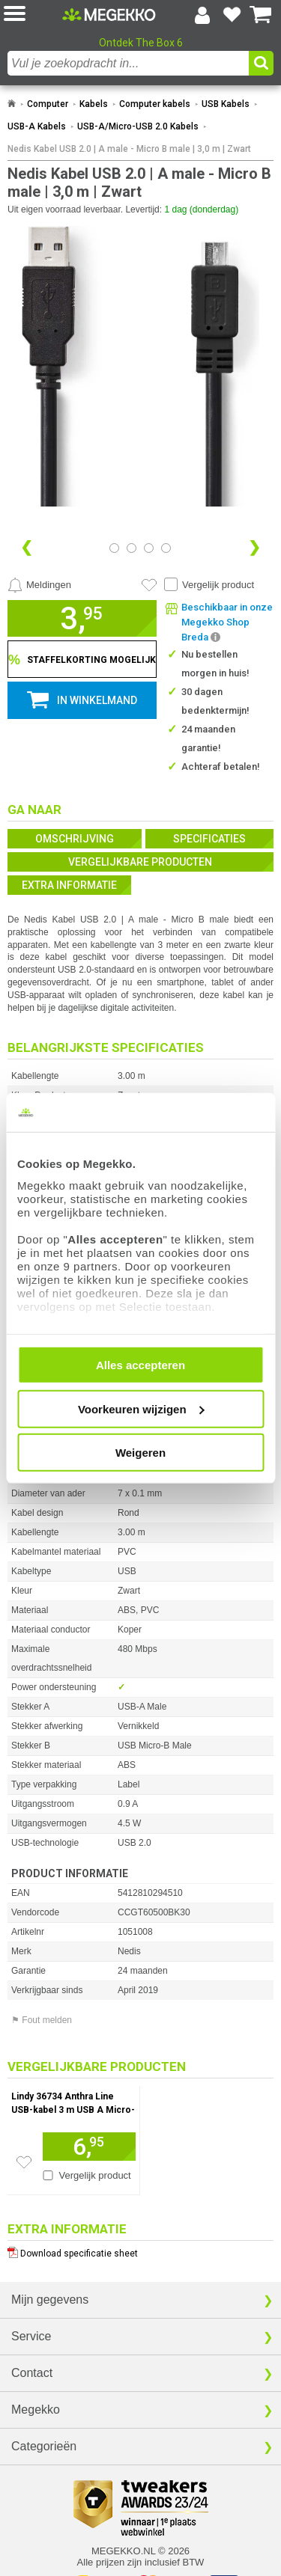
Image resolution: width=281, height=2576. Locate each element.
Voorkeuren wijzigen (141, 1408)
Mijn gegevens (49, 2299)
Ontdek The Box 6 (141, 43)
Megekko (35, 2409)
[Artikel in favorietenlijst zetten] (149, 585)
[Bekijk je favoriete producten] (231, 15)
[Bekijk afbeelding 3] (166, 548)
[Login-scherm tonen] (202, 15)
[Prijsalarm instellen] (39, 585)
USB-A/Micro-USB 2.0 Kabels (138, 126)
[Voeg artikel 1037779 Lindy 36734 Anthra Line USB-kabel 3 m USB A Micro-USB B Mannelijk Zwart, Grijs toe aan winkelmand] (89, 2146)
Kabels (93, 104)
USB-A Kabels (36, 126)
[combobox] (128, 63)
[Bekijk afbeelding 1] (131, 548)
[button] (33, 14)
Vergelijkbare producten (140, 862)
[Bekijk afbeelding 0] (114, 548)
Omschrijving (74, 839)
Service (31, 2336)
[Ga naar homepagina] (109, 14)
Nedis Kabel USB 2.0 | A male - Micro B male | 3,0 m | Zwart (129, 149)
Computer (47, 104)
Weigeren (140, 1452)
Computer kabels (154, 104)
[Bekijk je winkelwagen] (261, 15)
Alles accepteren (140, 1365)
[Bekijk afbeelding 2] (149, 548)
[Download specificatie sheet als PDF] (140, 2250)
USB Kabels (226, 104)
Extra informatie (69, 885)
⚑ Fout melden (41, 2020)
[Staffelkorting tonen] (82, 659)
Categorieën (43, 2446)
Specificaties (209, 839)
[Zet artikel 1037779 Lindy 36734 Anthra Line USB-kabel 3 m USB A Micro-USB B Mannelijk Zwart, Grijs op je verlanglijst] (23, 2162)
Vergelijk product (218, 584)
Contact (31, 2373)
